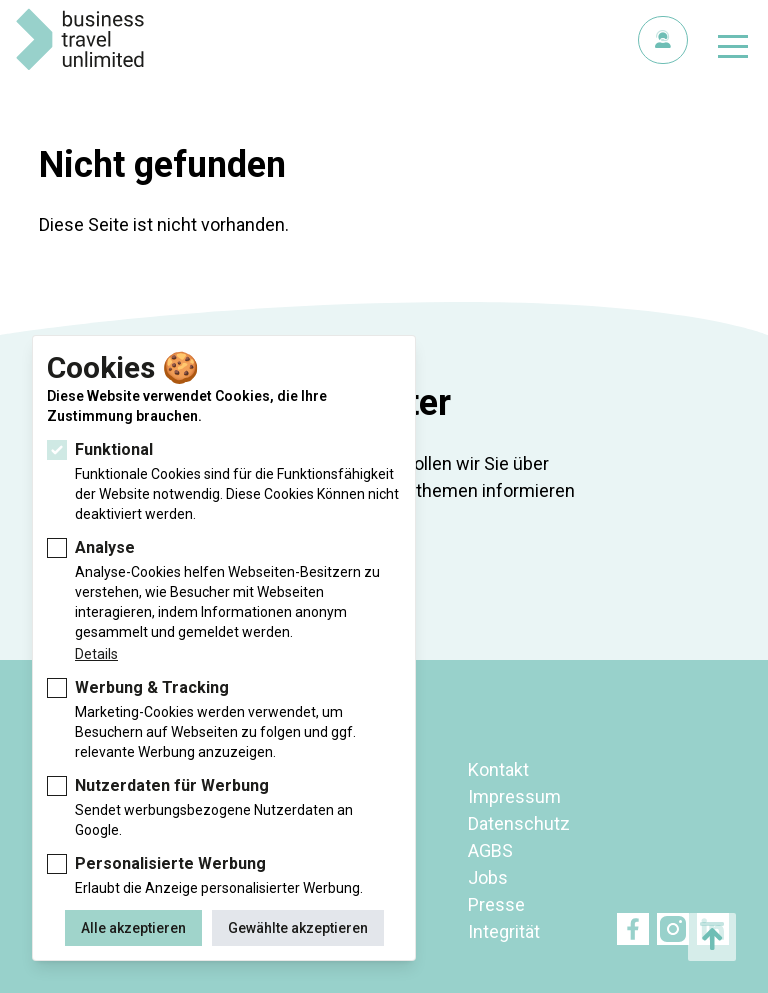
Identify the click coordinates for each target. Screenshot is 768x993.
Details (96, 654)
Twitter (673, 929)
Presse (496, 904)
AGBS (490, 850)
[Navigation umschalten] (733, 50)
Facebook (633, 929)
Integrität (504, 931)
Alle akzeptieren (133, 928)
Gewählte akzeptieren (298, 928)
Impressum (514, 796)
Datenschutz (519, 823)
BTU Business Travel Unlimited (80, 40)
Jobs (488, 877)
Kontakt (498, 769)
